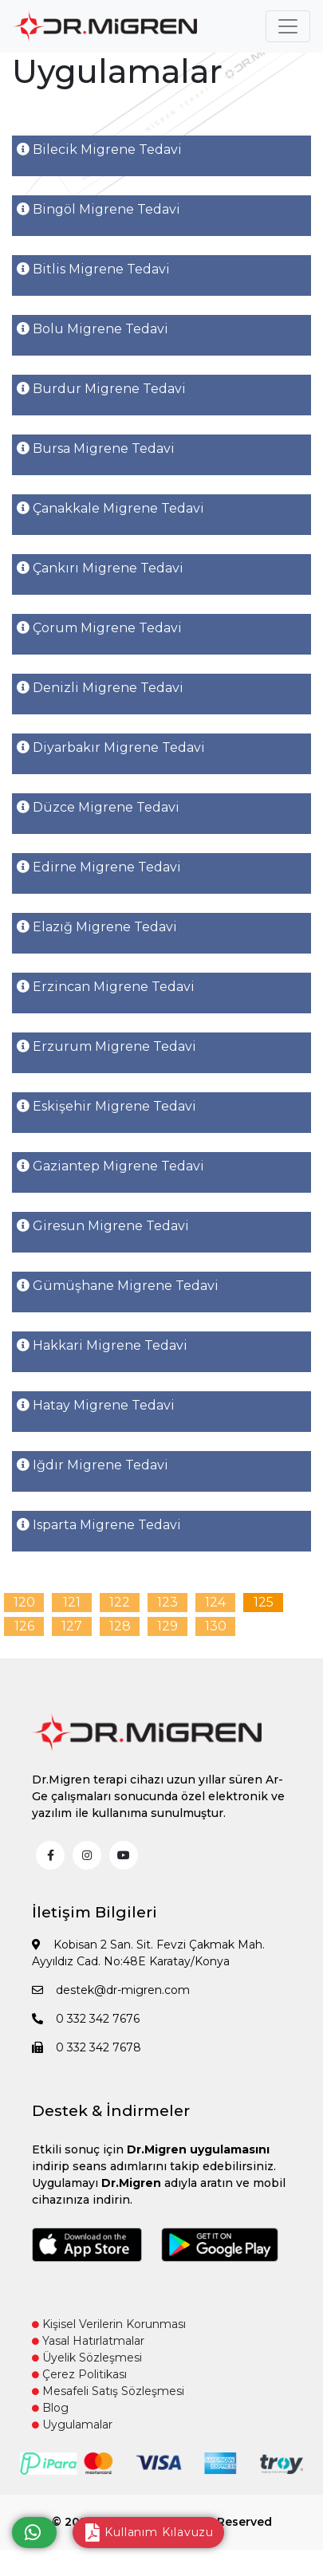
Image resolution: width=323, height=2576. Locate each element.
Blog (50, 2408)
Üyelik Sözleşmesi (87, 2357)
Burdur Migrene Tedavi (101, 388)
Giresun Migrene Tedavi (103, 1225)
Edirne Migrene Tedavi (99, 867)
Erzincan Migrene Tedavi (106, 986)
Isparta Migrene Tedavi (99, 1524)
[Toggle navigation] (288, 26)
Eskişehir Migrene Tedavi (106, 1106)
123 (167, 1602)
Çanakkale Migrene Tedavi (110, 508)
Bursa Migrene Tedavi (96, 448)
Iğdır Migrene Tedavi (92, 1465)
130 (215, 1626)
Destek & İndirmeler (111, 2111)
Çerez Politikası (79, 2374)
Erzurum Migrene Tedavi (106, 1046)
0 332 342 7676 (86, 2019)
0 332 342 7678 (86, 2047)
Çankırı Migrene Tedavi (100, 568)
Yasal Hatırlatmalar (88, 2341)
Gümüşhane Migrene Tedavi (118, 1285)
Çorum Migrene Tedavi (99, 627)
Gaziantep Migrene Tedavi (110, 1166)
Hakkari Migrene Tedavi (102, 1345)
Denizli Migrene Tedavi (100, 687)
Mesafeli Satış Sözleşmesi (108, 2391)
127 (71, 1626)
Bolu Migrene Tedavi (92, 328)
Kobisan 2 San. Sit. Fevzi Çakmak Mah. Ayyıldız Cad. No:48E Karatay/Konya (148, 1952)
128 (120, 1626)
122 (119, 1602)
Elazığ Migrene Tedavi (97, 926)
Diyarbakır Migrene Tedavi (111, 747)
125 (264, 1602)
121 (72, 1602)
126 (24, 1626)
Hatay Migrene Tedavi (96, 1405)
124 (215, 1602)
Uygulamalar (72, 2424)
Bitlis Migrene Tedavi (93, 269)
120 (24, 1602)
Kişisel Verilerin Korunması (109, 2324)
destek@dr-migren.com (111, 1990)
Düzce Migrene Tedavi (98, 807)
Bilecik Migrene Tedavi (99, 149)
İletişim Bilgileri (94, 1912)
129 (167, 1626)
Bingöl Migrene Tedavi (98, 209)
